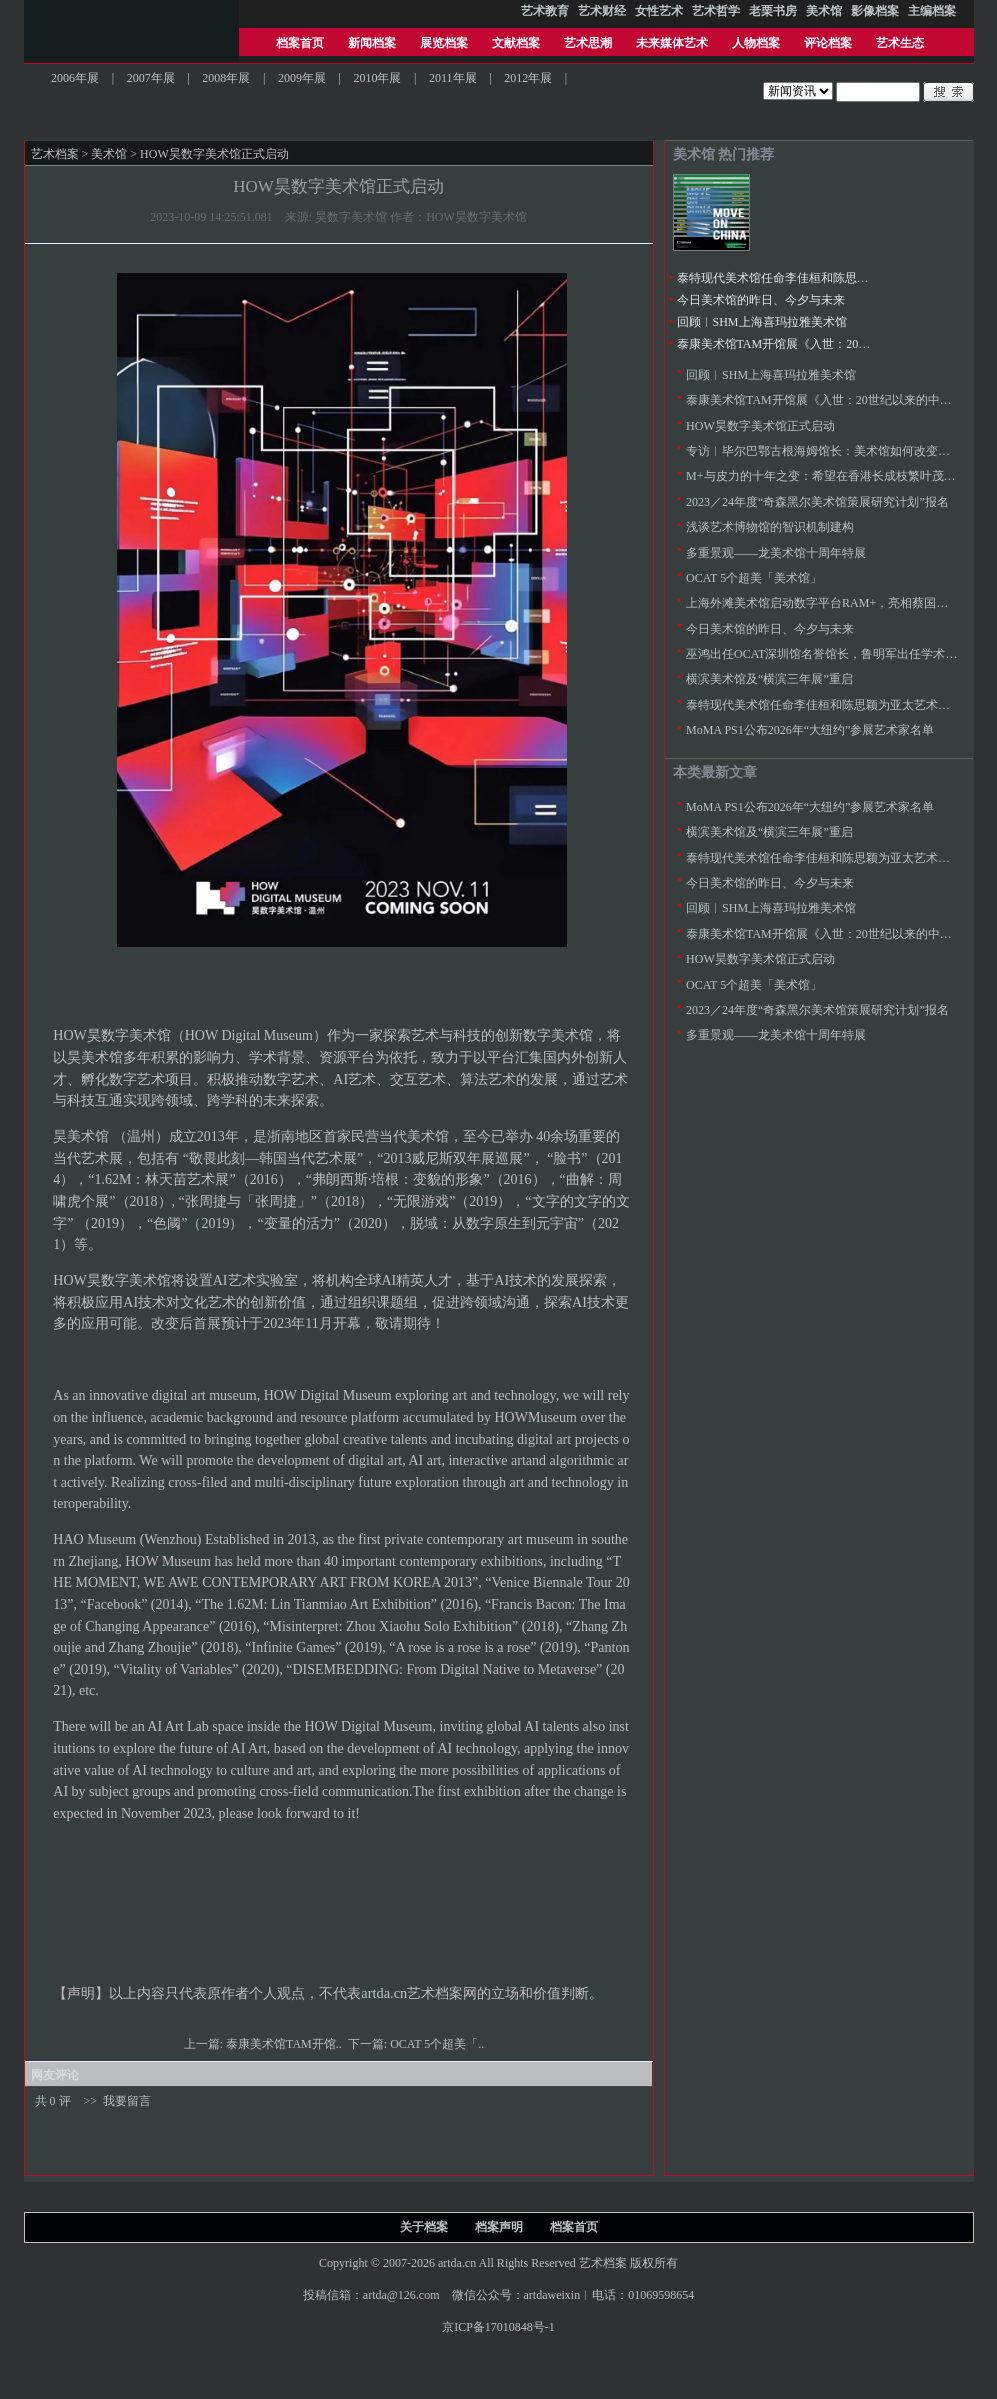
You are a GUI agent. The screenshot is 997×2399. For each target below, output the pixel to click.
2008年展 (226, 78)
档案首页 (300, 43)
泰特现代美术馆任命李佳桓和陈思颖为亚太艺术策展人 (821, 278)
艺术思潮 (588, 43)
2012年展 (528, 78)
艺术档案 (55, 154)
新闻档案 (372, 43)
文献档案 (516, 43)
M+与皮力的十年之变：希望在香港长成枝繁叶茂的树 (826, 476)
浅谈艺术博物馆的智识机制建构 (770, 527)
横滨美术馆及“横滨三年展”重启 (769, 679)
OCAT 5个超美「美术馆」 (754, 578)
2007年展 (151, 78)
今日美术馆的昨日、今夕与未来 (761, 300)
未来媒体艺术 (672, 43)
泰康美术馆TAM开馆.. (285, 2044)
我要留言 (127, 2101)
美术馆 (109, 154)
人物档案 (756, 43)
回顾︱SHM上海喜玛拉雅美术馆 (762, 322)
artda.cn (384, 1993)
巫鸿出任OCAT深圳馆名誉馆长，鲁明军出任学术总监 (827, 654)
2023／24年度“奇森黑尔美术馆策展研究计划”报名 (817, 502)
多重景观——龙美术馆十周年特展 (776, 553)
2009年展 (302, 78)
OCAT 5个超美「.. (438, 2044)
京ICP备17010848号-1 (498, 2327)
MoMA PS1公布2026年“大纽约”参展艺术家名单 (810, 730)
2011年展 (453, 78)
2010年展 (377, 78)
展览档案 (444, 43)
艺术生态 (900, 43)
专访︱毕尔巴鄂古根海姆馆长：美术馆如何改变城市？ (830, 451)
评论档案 (828, 43)
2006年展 (75, 78)
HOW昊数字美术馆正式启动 (760, 426)
